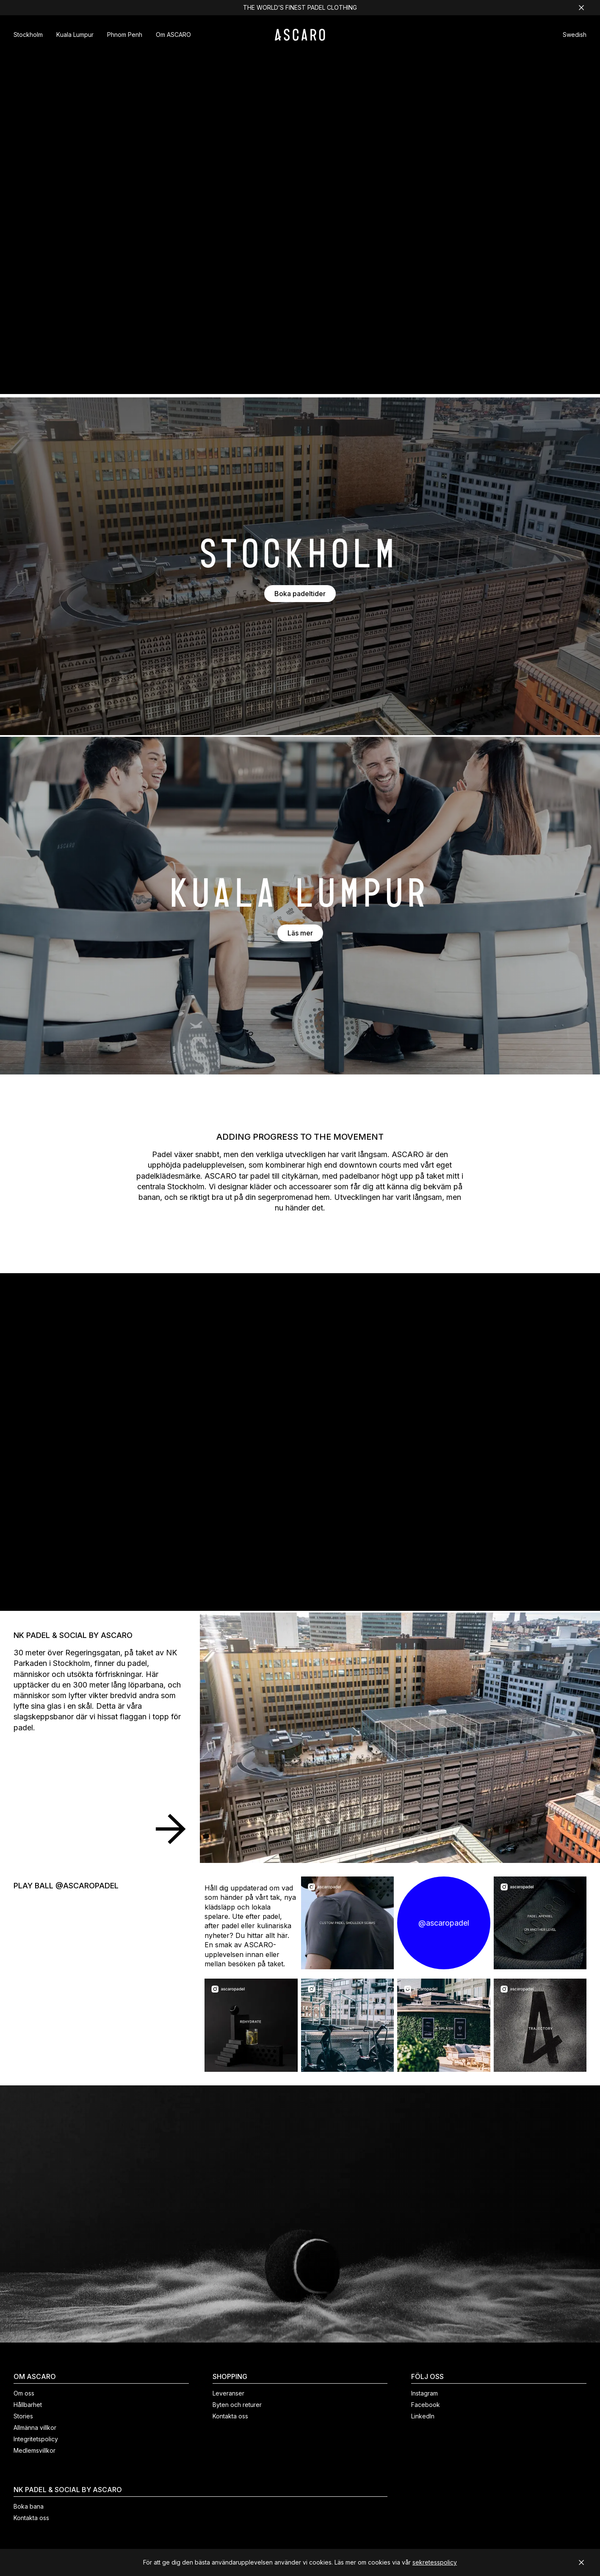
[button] (574, 36)
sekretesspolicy (434, 2562)
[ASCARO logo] (300, 38)
